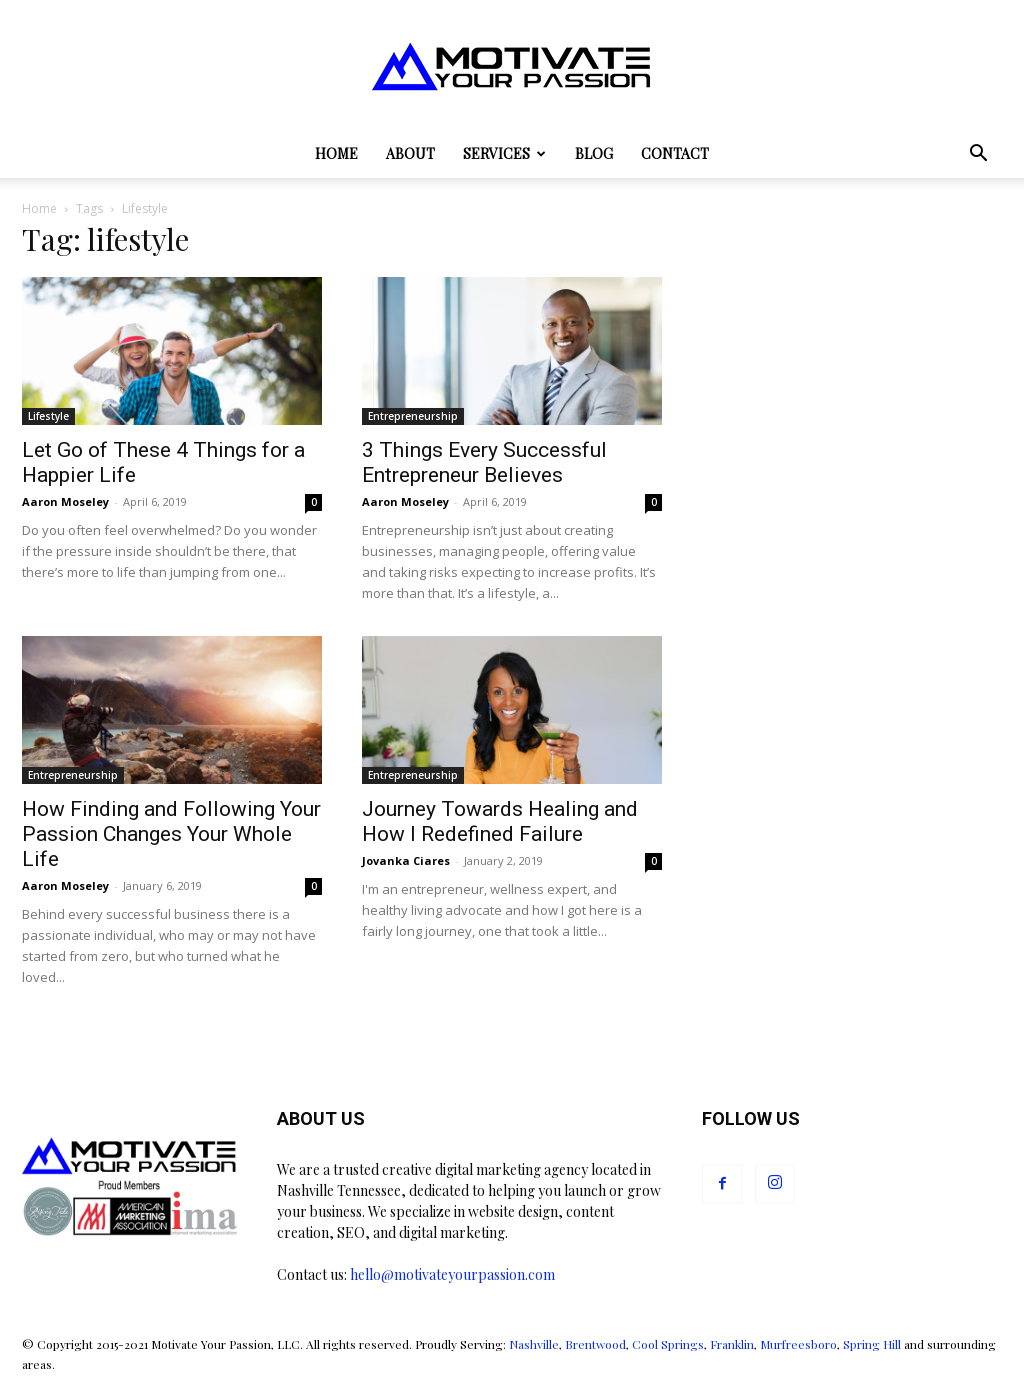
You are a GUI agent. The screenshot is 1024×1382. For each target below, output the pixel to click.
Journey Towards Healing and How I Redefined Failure (500, 821)
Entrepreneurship (413, 416)
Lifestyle (48, 416)
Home (336, 153)
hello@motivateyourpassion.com (452, 1274)
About (410, 153)
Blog (594, 153)
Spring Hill (872, 1344)
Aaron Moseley (65, 501)
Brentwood (595, 1344)
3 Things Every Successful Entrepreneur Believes (484, 462)
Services (504, 153)
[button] (978, 155)
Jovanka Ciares (406, 860)
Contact (675, 153)
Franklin (732, 1344)
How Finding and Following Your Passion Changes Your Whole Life (171, 834)
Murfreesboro (798, 1344)
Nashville (534, 1344)
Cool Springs (668, 1344)
